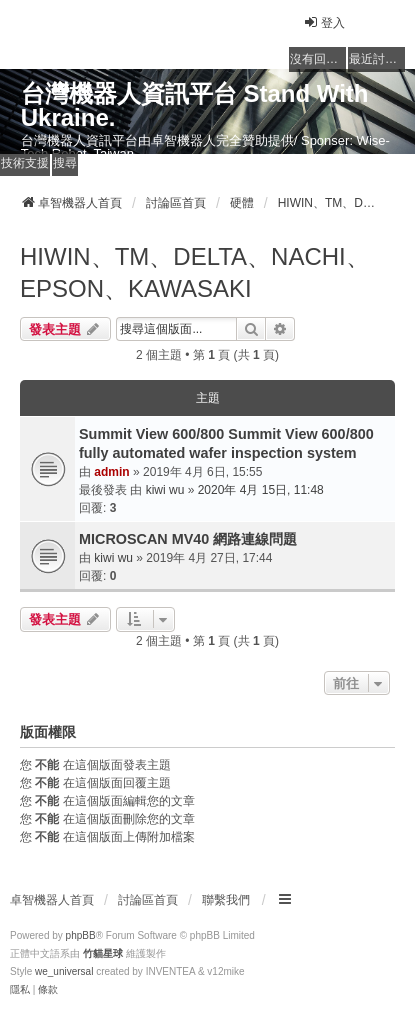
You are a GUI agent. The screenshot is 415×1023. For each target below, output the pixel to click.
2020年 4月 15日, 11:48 (261, 490)
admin (111, 472)
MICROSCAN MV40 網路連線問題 (188, 539)
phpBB (81, 935)
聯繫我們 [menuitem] (226, 900)
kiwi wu (165, 490)
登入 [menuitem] (324, 22)
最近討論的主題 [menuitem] (377, 59)
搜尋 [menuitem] (65, 163)
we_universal (64, 971)
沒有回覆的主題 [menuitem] (318, 59)
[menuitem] (20, 990)
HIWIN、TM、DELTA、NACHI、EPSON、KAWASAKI (195, 272)
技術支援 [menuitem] (25, 163)
